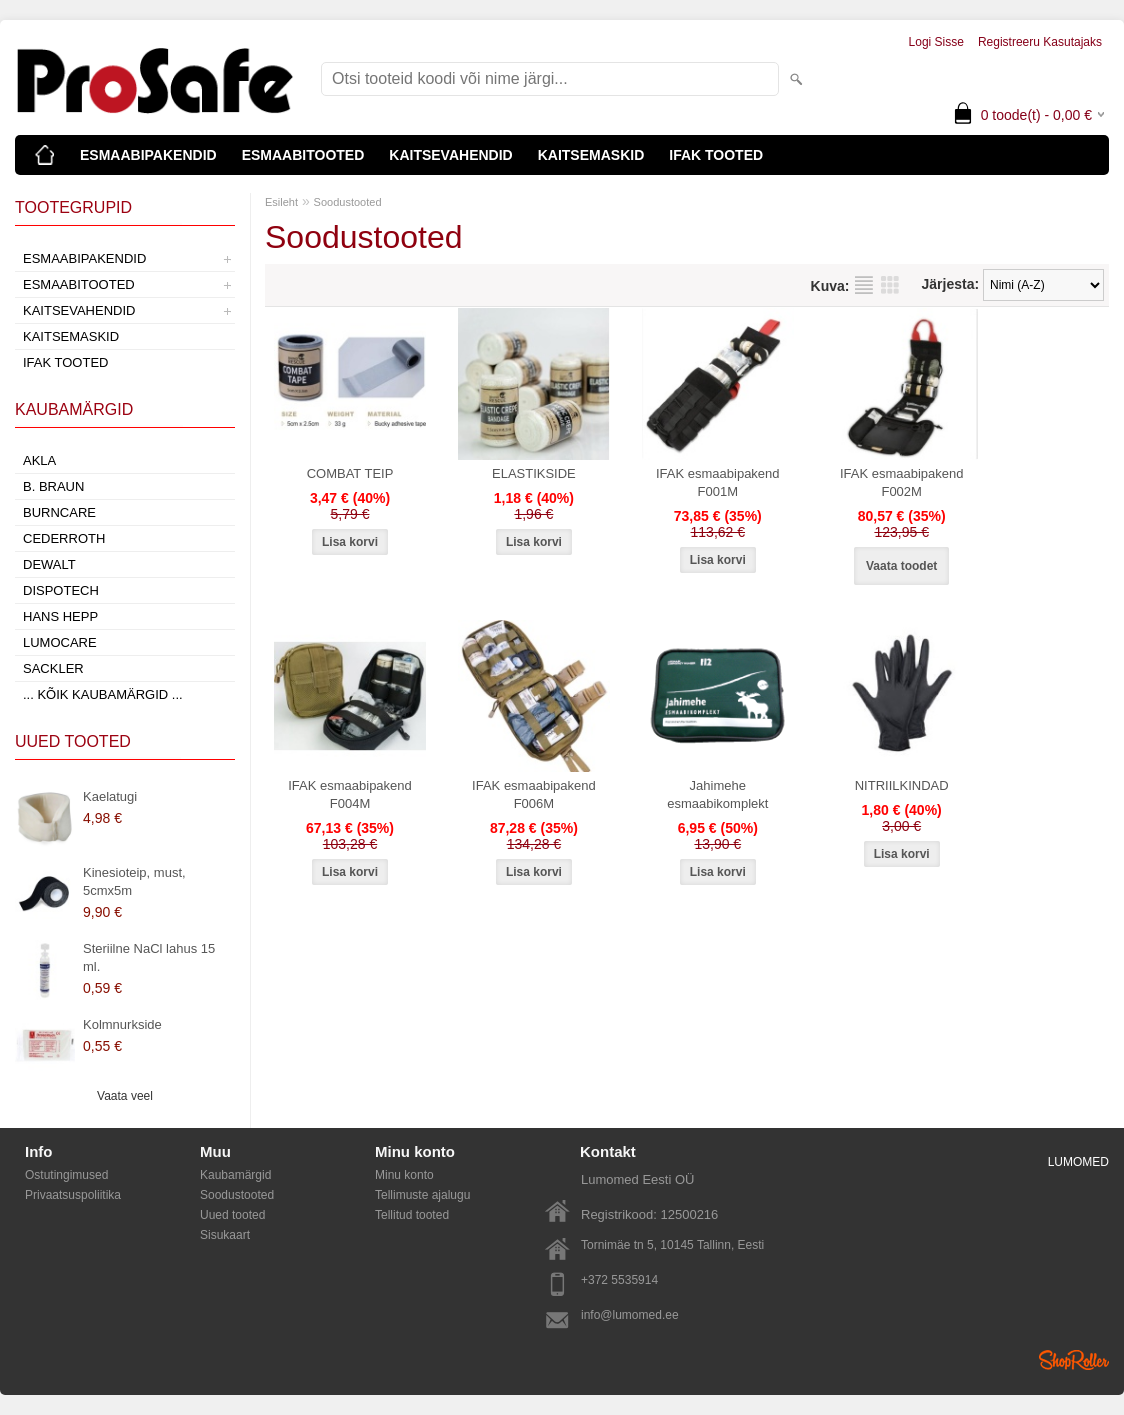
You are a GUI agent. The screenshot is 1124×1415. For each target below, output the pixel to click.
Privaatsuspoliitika (73, 1195)
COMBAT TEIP (350, 473)
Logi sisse (936, 42)
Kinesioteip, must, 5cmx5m (134, 881)
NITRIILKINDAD (902, 785)
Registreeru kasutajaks (1040, 42)
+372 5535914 (619, 1280)
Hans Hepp (60, 616)
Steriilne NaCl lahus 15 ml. (149, 957)
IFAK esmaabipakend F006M (534, 794)
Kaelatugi (110, 796)
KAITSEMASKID (591, 155)
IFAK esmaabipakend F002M (902, 482)
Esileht (281, 202)
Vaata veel (125, 1096)
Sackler (53, 668)
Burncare (59, 512)
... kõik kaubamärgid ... (103, 694)
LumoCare (60, 642)
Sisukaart (225, 1235)
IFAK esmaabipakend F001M (718, 482)
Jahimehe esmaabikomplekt (717, 794)
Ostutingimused (66, 1175)
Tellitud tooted (412, 1215)
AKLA (39, 460)
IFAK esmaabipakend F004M (350, 794)
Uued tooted (232, 1215)
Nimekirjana (864, 285)
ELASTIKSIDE (534, 473)
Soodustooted (348, 202)
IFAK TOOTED (716, 155)
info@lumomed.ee (630, 1315)
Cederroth (64, 538)
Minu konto (404, 1175)
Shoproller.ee (1074, 1360)
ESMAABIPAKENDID (148, 155)
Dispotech (61, 590)
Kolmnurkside (122, 1024)
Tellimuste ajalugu (422, 1195)
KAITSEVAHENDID (450, 155)
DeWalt (49, 564)
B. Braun (53, 486)
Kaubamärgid (235, 1175)
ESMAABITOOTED (303, 155)
